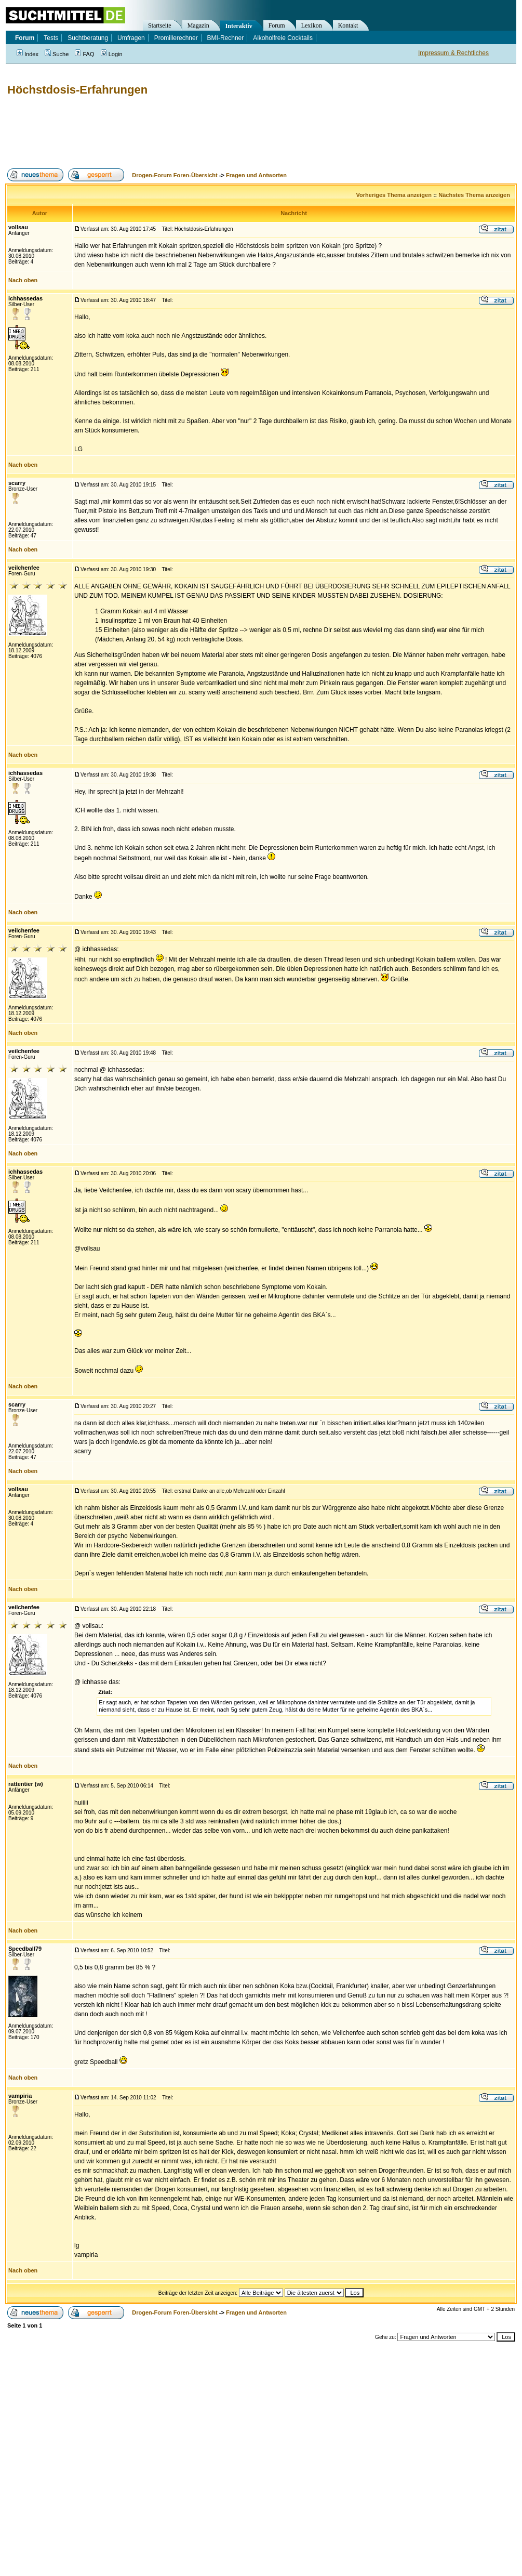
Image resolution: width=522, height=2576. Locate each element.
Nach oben (22, 280)
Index (27, 54)
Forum (277, 25)
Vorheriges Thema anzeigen (394, 195)
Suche (57, 54)
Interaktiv (238, 26)
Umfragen (131, 38)
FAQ (84, 54)
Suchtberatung (88, 38)
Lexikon (311, 25)
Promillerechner (176, 38)
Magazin (198, 25)
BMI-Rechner (225, 38)
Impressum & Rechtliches (453, 53)
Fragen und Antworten (256, 175)
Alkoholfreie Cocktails (283, 38)
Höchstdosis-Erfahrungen (77, 89)
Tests (51, 38)
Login (112, 54)
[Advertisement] (194, 132)
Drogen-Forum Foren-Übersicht (174, 175)
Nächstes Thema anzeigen (474, 195)
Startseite (159, 25)
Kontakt (348, 25)
